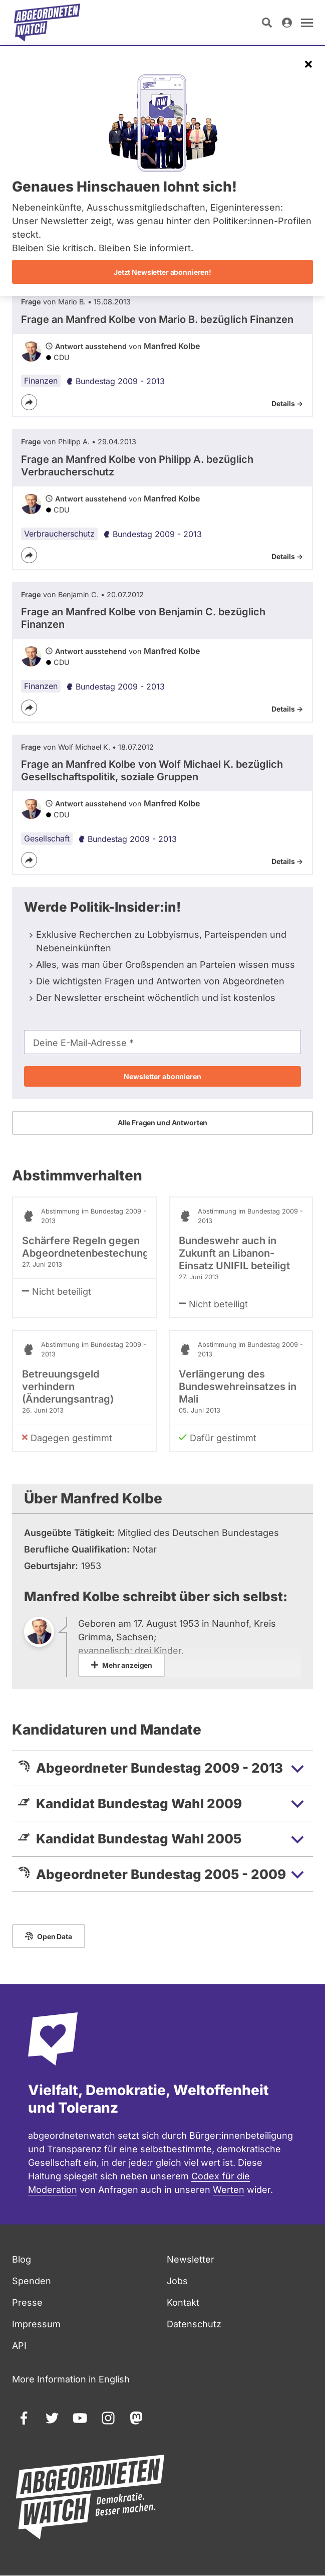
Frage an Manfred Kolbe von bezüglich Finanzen (157, 319)
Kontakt (183, 2302)
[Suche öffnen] (267, 23)
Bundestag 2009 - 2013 (115, 381)
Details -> (287, 403)
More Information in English (71, 2379)
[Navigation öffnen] (307, 23)
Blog (21, 2259)
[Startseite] (47, 23)
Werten (228, 2189)
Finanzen (41, 381)
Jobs (177, 2281)
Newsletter (190, 2259)
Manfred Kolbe (172, 346)
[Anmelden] (287, 23)
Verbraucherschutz (59, 534)
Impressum (36, 2324)
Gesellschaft (47, 838)
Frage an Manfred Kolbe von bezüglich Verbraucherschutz (137, 465)
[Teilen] (29, 402)
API (19, 2345)
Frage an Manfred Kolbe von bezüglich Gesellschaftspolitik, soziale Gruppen (152, 770)
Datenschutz (194, 2324)
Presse (27, 2302)
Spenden (31, 2281)
